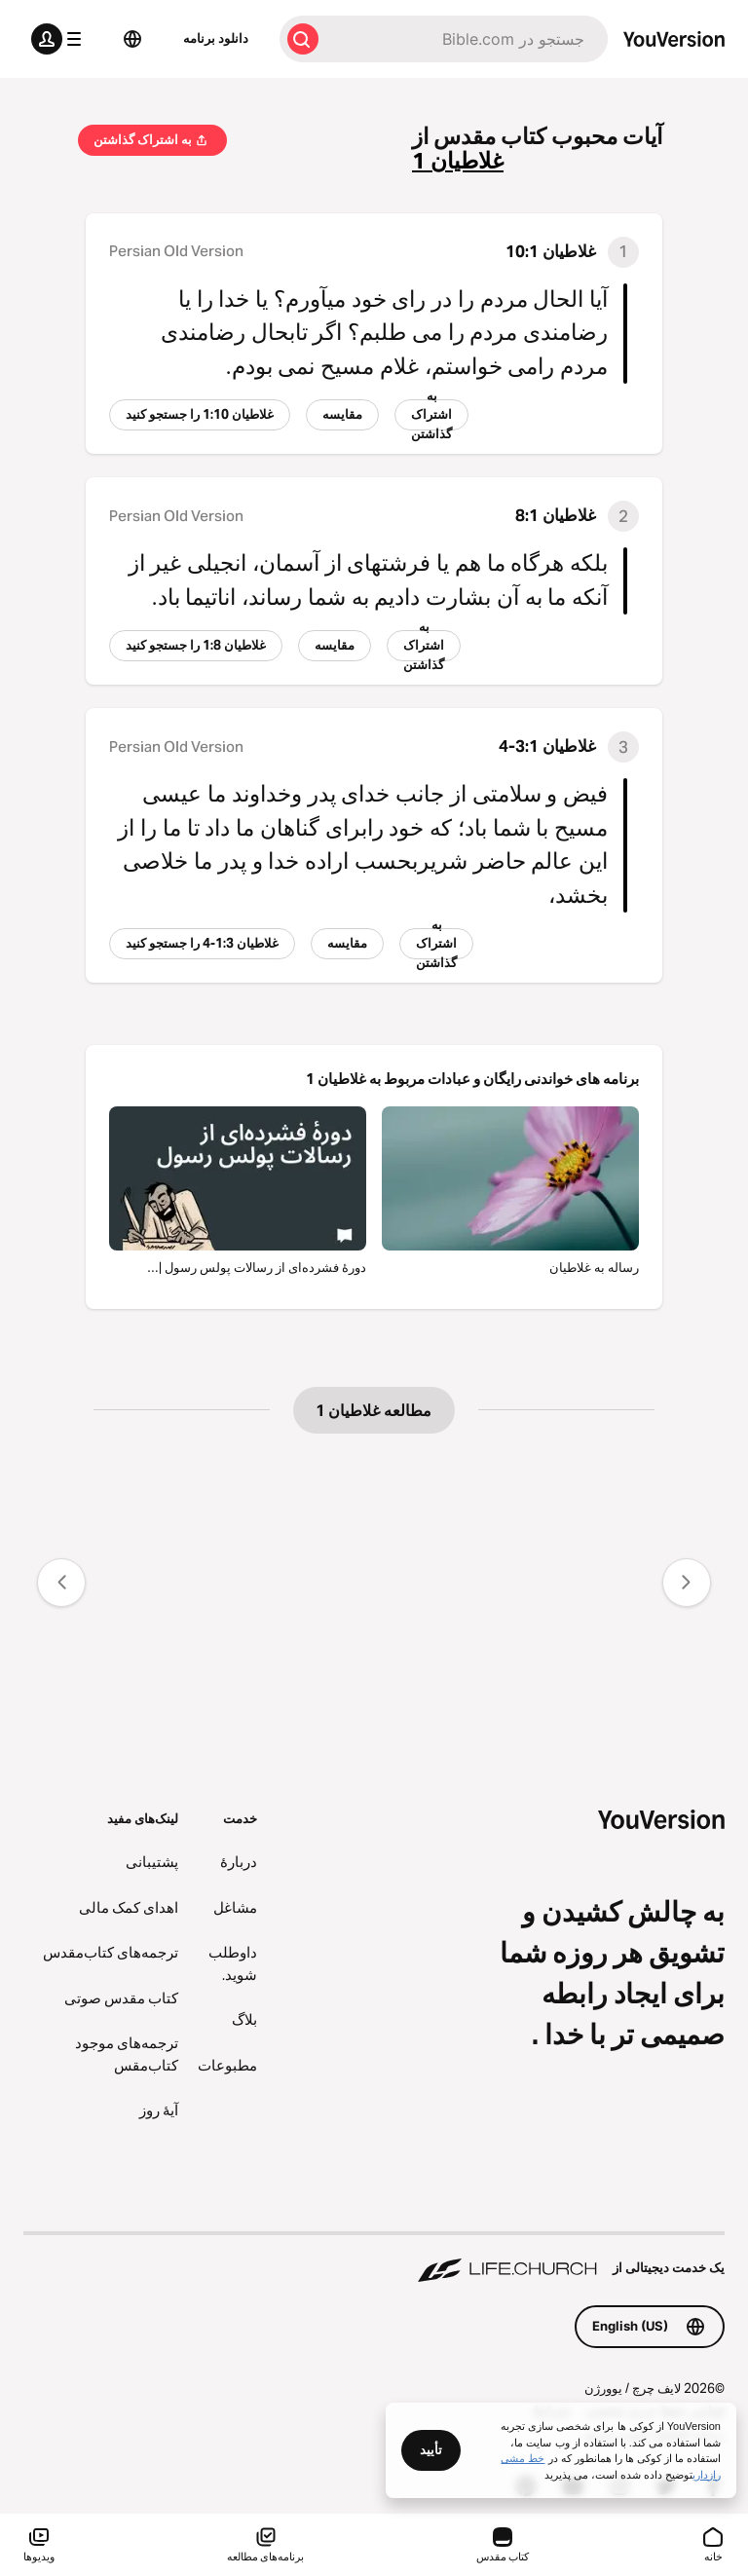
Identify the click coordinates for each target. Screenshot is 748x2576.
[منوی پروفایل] (60, 38)
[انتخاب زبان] (132, 38)
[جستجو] (467, 39)
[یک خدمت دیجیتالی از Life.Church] (374, 2258)
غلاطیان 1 (458, 161)
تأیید (431, 2449)
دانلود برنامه (215, 38)
